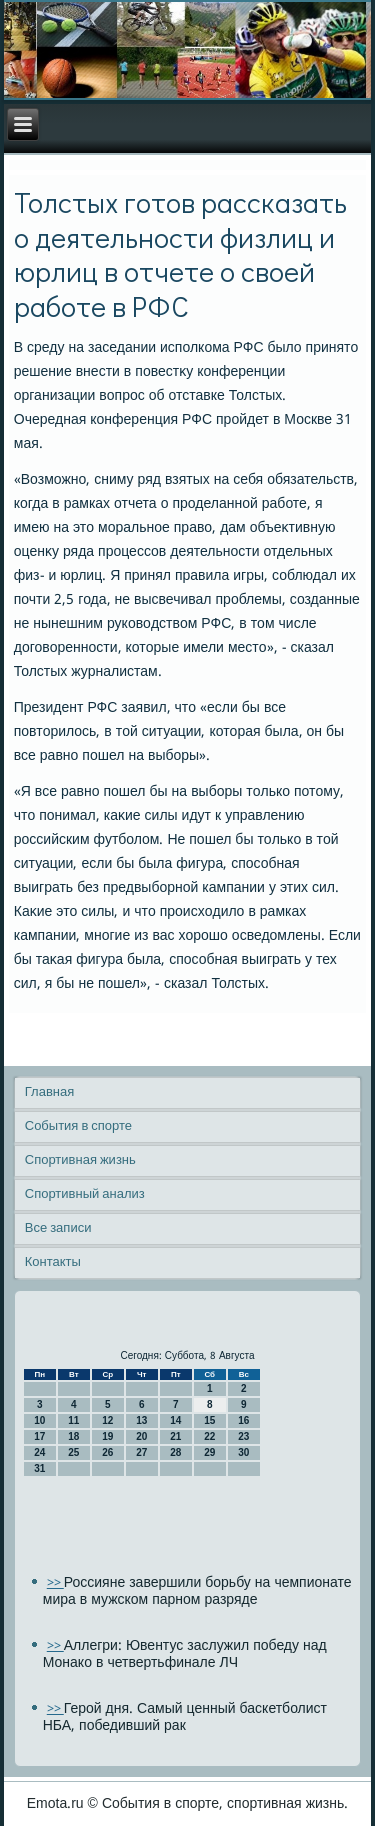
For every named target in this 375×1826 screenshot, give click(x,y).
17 (39, 1436)
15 (209, 1420)
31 (39, 1468)
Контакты (53, 1262)
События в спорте (78, 1126)
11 (73, 1420)
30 (243, 1452)
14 (175, 1420)
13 (141, 1420)
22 (209, 1436)
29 (209, 1452)
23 (243, 1436)
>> (55, 1583)
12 (107, 1420)
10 (39, 1420)
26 (107, 1452)
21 (175, 1436)
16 (243, 1420)
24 (39, 1452)
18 (73, 1436)
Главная (49, 1092)
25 (73, 1452)
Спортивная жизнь (80, 1160)
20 (141, 1436)
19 (107, 1436)
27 (141, 1452)
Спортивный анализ (85, 1194)
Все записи (58, 1228)
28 (175, 1452)
